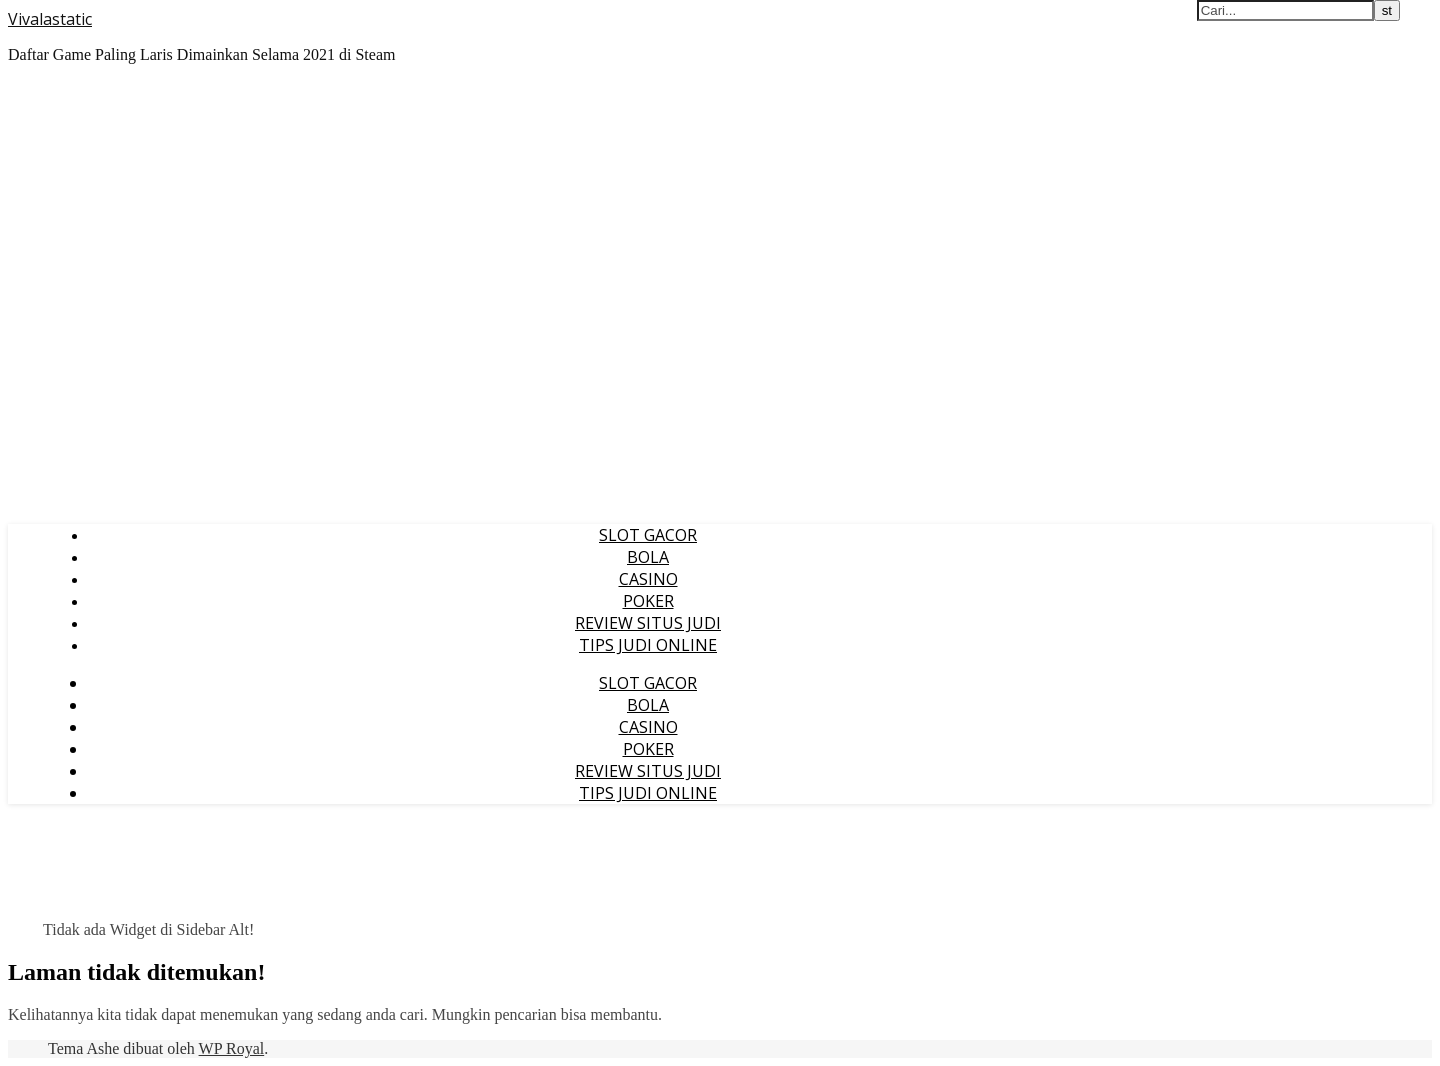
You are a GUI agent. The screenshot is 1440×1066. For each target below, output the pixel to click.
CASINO (648, 579)
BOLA (648, 557)
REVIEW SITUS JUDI (648, 623)
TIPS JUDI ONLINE (648, 645)
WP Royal (232, 1048)
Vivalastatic (50, 19)
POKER (648, 601)
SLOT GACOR (648, 535)
